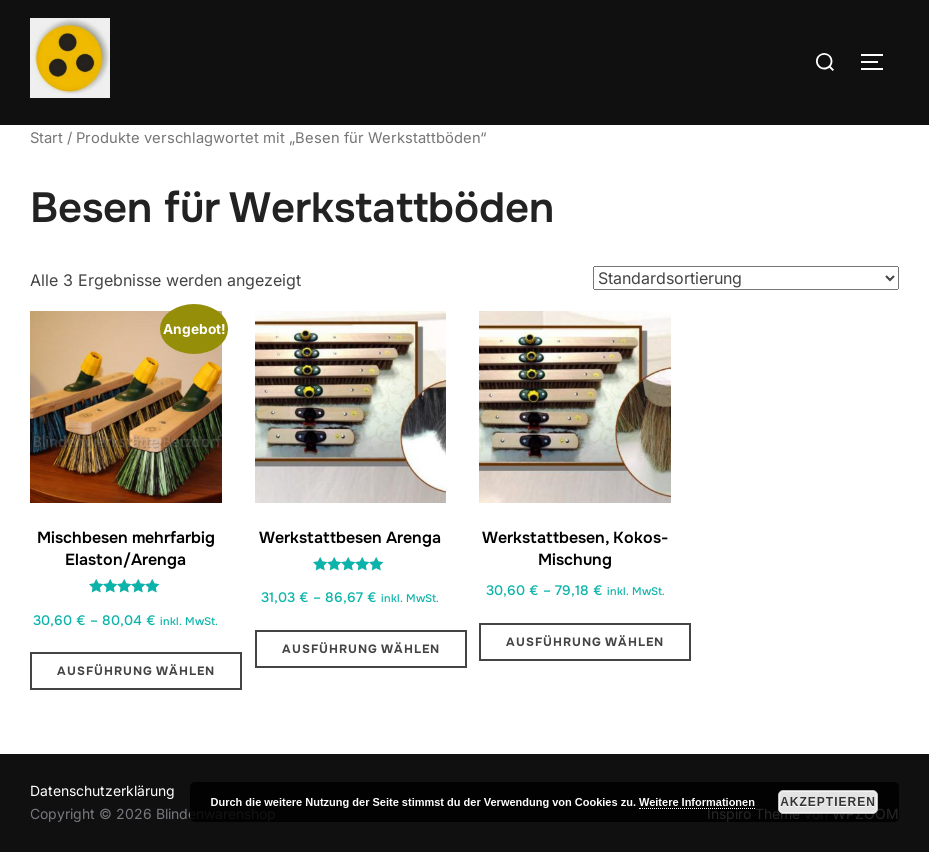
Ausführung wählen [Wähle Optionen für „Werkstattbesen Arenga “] (361, 649)
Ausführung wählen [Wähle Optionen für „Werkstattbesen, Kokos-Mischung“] (585, 642)
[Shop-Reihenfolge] (746, 278)
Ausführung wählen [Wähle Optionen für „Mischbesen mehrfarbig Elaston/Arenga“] (136, 671)
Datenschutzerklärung (102, 790)
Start (46, 138)
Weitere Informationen (697, 802)
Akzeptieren (828, 802)
